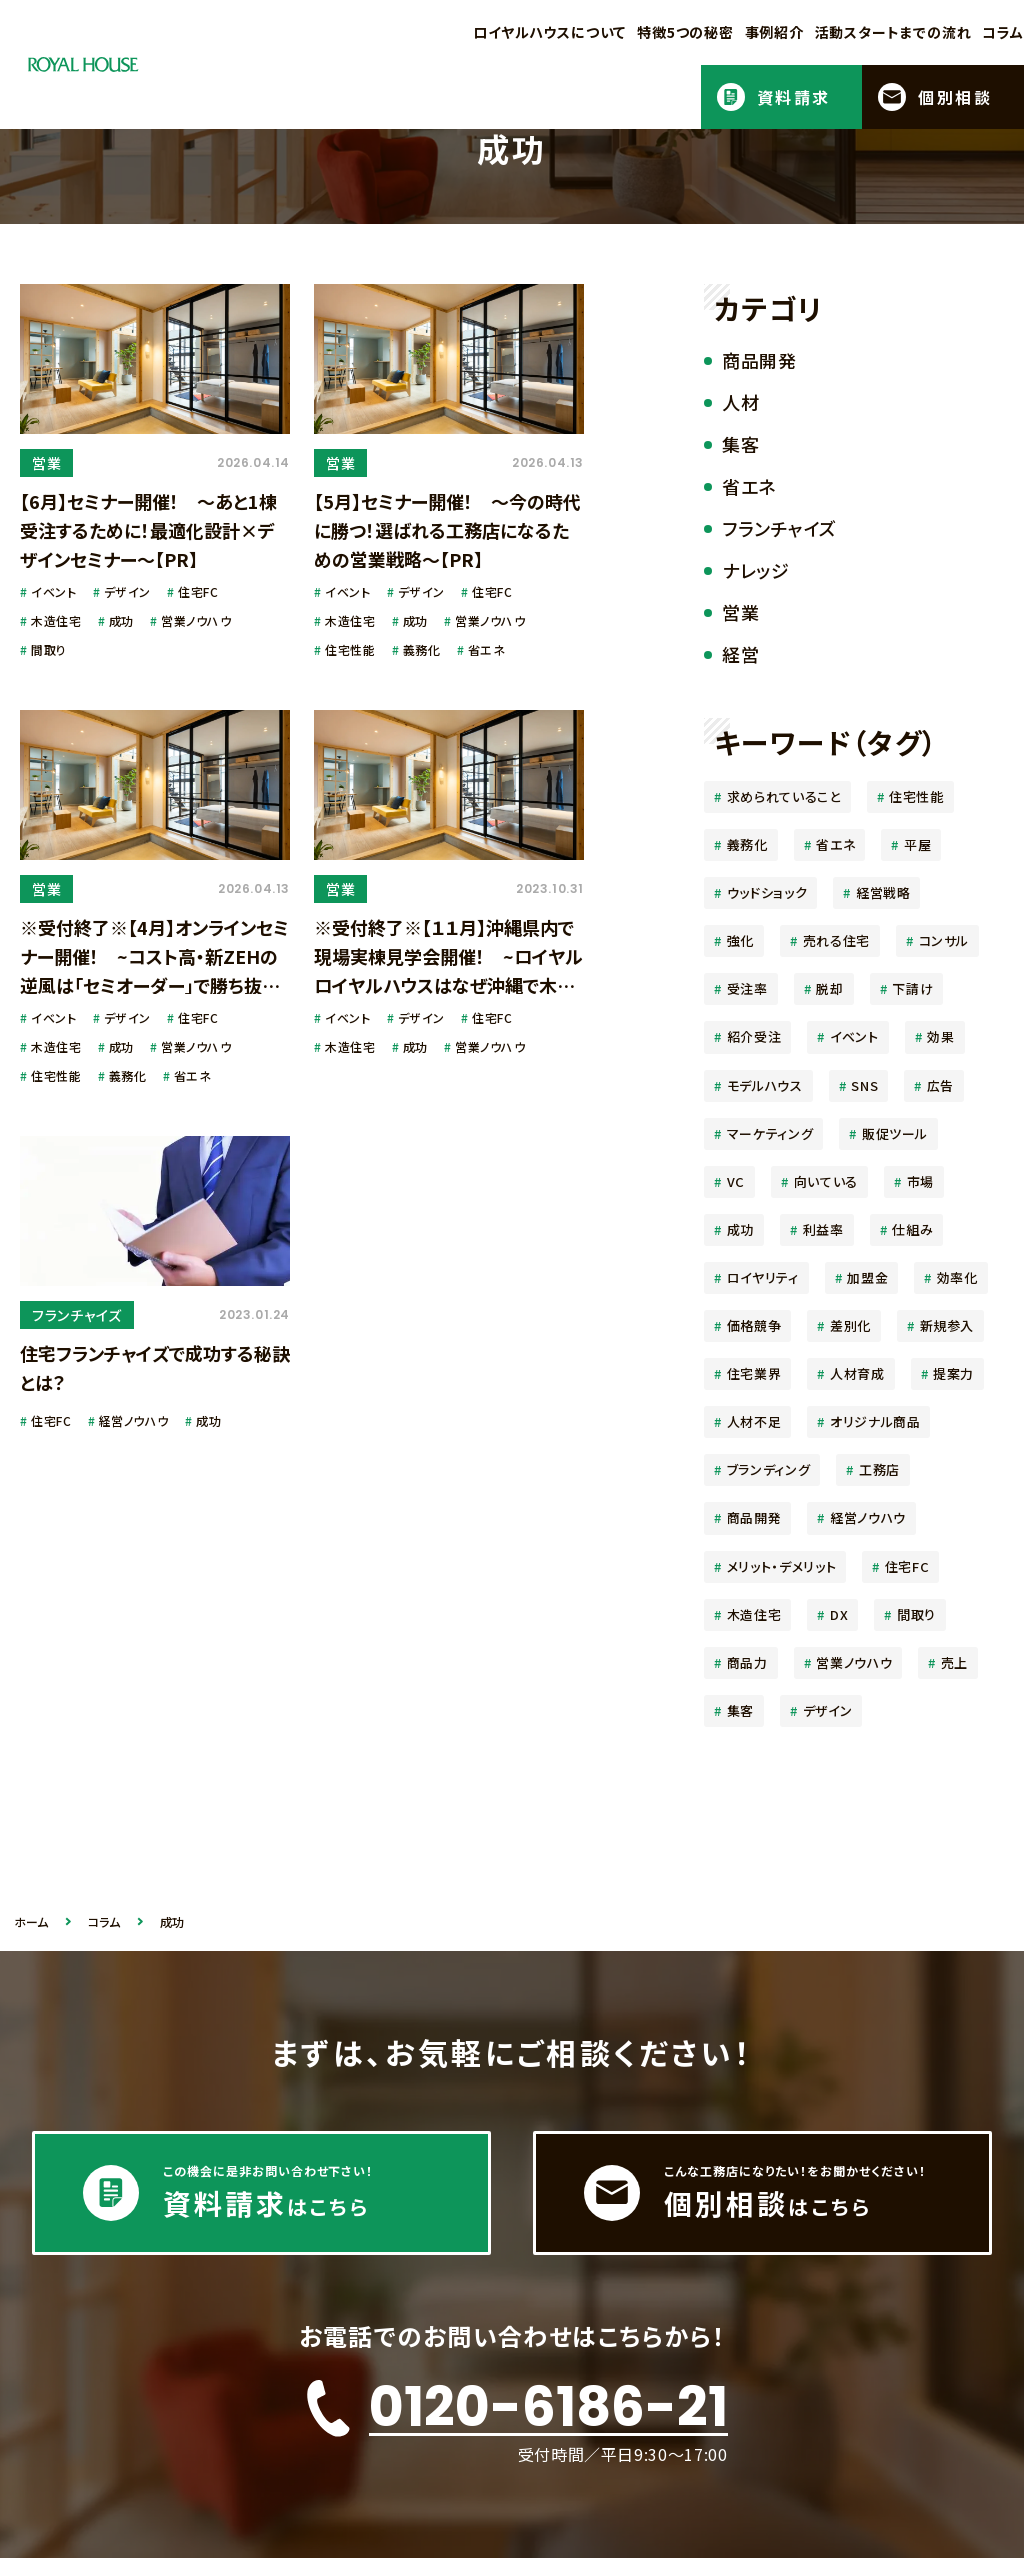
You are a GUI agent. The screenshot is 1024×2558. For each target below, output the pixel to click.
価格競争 (754, 1325)
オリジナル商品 (875, 1421)
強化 (740, 940)
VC (736, 1181)
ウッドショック (767, 892)
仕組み (912, 1229)
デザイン (828, 1710)
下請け (912, 988)
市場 (920, 1181)
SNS (864, 1085)
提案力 (953, 1373)
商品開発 (754, 1517)
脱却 (829, 988)
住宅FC (907, 1566)
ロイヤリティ (763, 1277)
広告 (940, 1085)
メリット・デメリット (782, 1566)
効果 (940, 1036)
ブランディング (769, 1469)
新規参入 (947, 1325)
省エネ (835, 844)
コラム (1003, 32)
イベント (854, 1036)
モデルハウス (765, 1085)
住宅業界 (754, 1373)
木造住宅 (754, 1614)
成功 (740, 1229)
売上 (954, 1662)
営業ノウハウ (854, 1662)
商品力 (747, 1662)
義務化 (747, 844)
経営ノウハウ (868, 1517)
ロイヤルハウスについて (549, 32)
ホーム (31, 1922)
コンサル (944, 940)
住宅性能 (916, 796)
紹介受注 (754, 1036)
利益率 (823, 1229)
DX (839, 1614)
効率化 (957, 1277)
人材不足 (754, 1421)
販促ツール (895, 1133)
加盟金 (867, 1277)
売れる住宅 (836, 940)
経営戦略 (883, 892)
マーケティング (770, 1133)
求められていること (784, 796)
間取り (916, 1614)
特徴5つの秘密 (685, 32)
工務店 (879, 1469)
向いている (826, 1181)
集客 (740, 1710)
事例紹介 (774, 32)
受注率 (747, 988)
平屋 (917, 844)
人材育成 (857, 1373)
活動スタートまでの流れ (893, 32)
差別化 (850, 1325)
